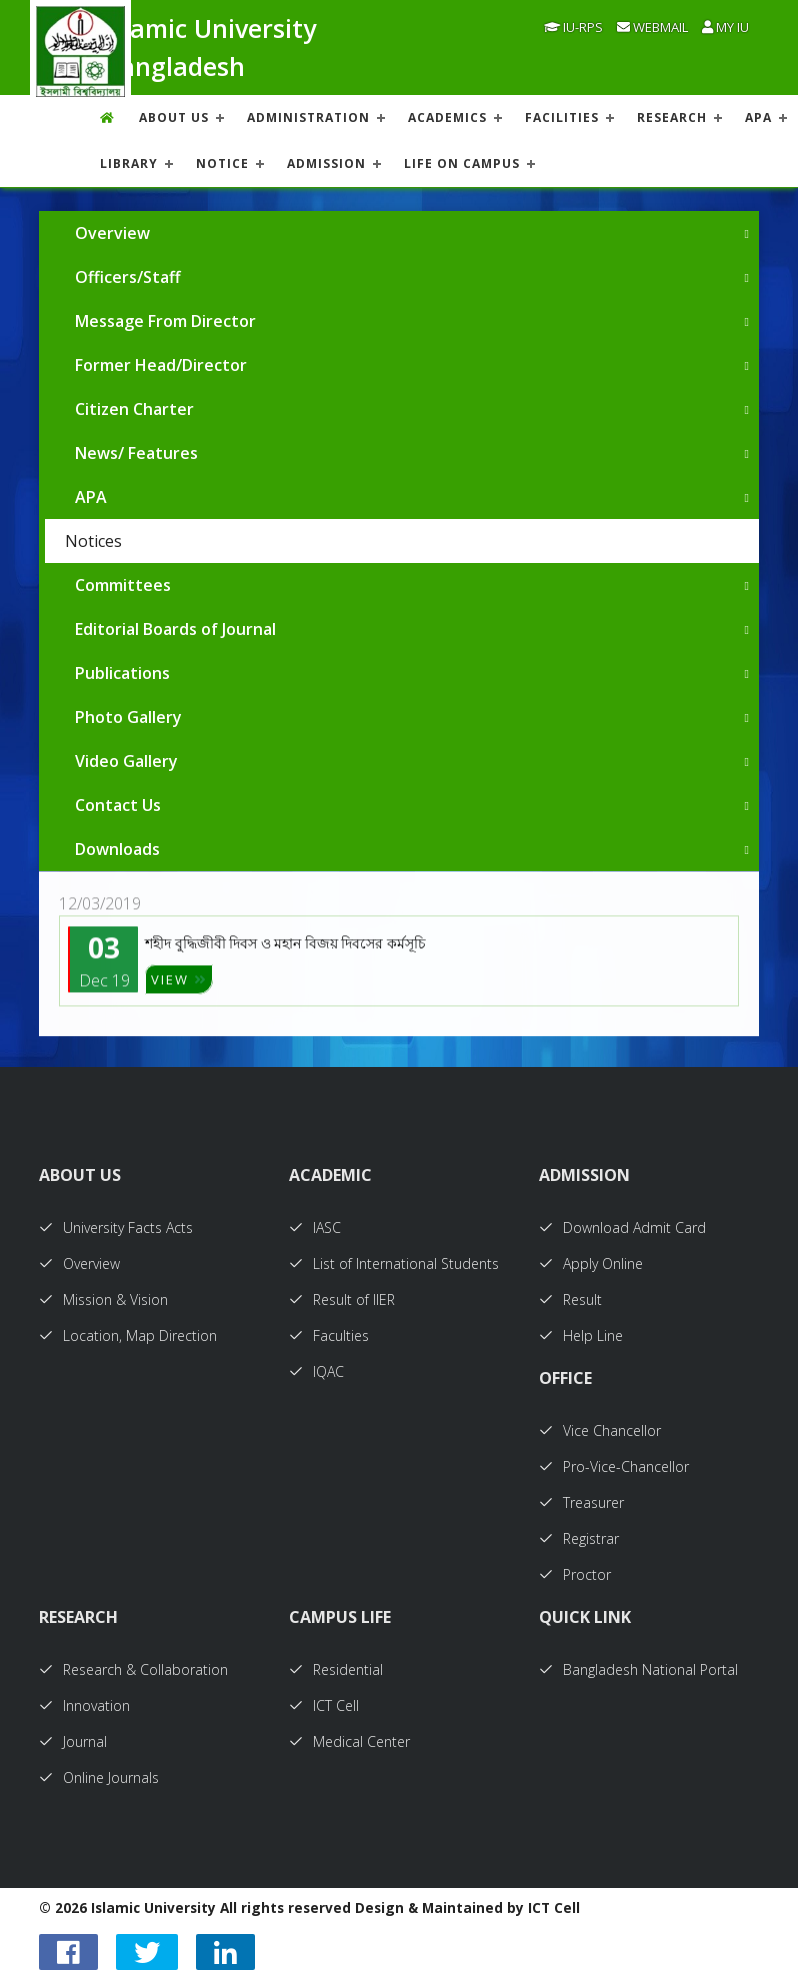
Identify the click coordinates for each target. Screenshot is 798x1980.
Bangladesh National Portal (638, 1669)
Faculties (329, 1335)
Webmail (652, 27)
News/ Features (136, 453)
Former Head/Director (161, 365)
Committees (123, 585)
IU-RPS (573, 27)
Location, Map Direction (128, 1335)
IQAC (316, 1371)
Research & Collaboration (133, 1669)
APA (758, 117)
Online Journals (99, 1777)
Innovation (84, 1705)
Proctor (575, 1574)
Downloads (117, 849)
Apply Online (591, 1263)
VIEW (179, 994)
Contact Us (118, 805)
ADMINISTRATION (308, 117)
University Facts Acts (116, 1227)
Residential (336, 1669)
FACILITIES (562, 117)
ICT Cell (324, 1705)
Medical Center (349, 1741)
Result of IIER (342, 1299)
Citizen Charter (134, 409)
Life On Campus (462, 163)
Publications (122, 673)
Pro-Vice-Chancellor (614, 1466)
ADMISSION (326, 163)
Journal (73, 1741)
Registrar (579, 1538)
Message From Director (165, 321)
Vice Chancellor (600, 1430)
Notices (93, 541)
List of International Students (394, 1263)
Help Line (581, 1335)
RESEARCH (672, 117)
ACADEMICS (447, 117)
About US (174, 117)
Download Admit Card (622, 1227)
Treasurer (581, 1502)
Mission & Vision (103, 1299)
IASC (315, 1227)
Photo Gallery (128, 717)
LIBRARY (129, 163)
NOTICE (222, 163)
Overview (112, 233)
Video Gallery (126, 761)
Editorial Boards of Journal (175, 629)
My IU (725, 27)
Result (570, 1299)
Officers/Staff (128, 277)
